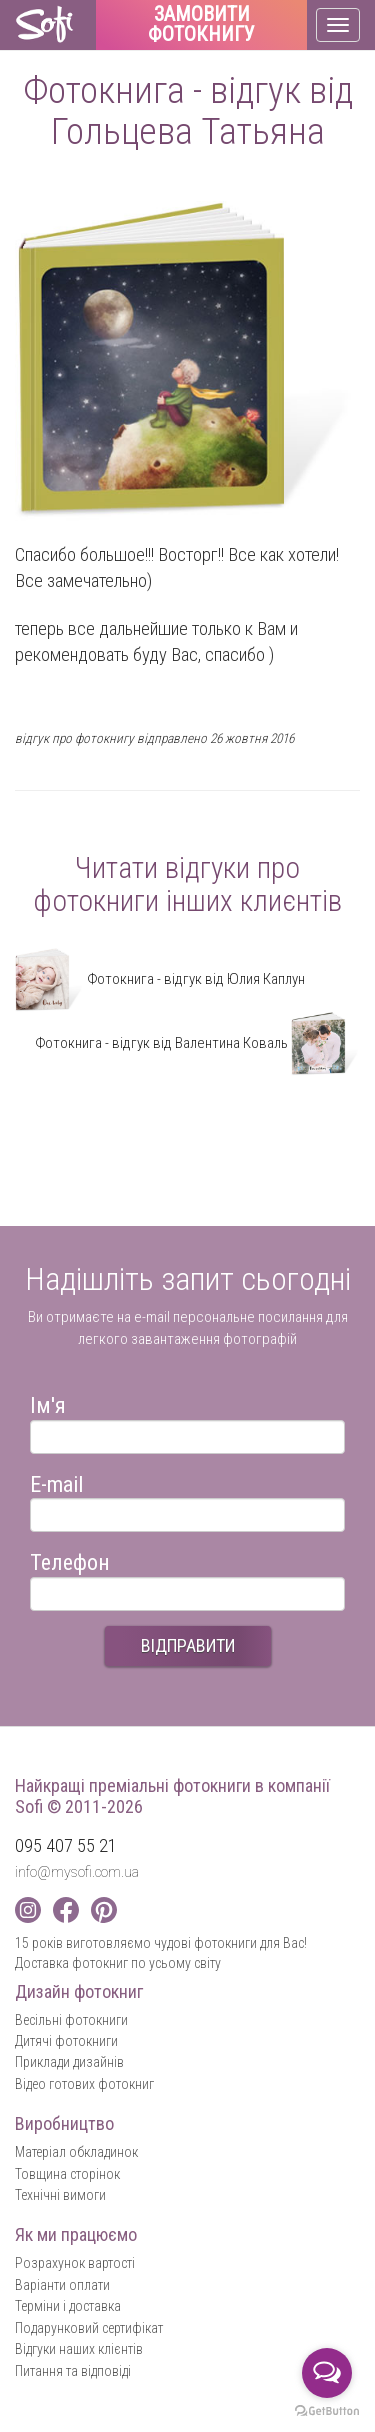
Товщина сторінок (67, 2174)
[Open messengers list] (327, 2373)
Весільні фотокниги (71, 2020)
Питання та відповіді (73, 2371)
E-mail (56, 1481)
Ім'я (48, 1402)
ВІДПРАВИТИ (188, 1645)
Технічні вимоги (60, 2195)
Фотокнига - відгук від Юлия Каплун (160, 979)
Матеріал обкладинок (76, 2152)
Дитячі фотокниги (66, 2041)
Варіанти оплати (62, 2285)
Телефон (70, 1559)
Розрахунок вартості (75, 2263)
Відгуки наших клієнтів (79, 2349)
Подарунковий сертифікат (89, 2328)
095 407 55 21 (66, 1845)
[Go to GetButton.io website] (327, 2411)
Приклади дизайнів (69, 2062)
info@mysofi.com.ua (77, 1872)
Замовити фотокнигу (201, 25)
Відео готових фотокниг (84, 2084)
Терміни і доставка (68, 2306)
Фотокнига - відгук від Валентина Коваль (197, 1043)
